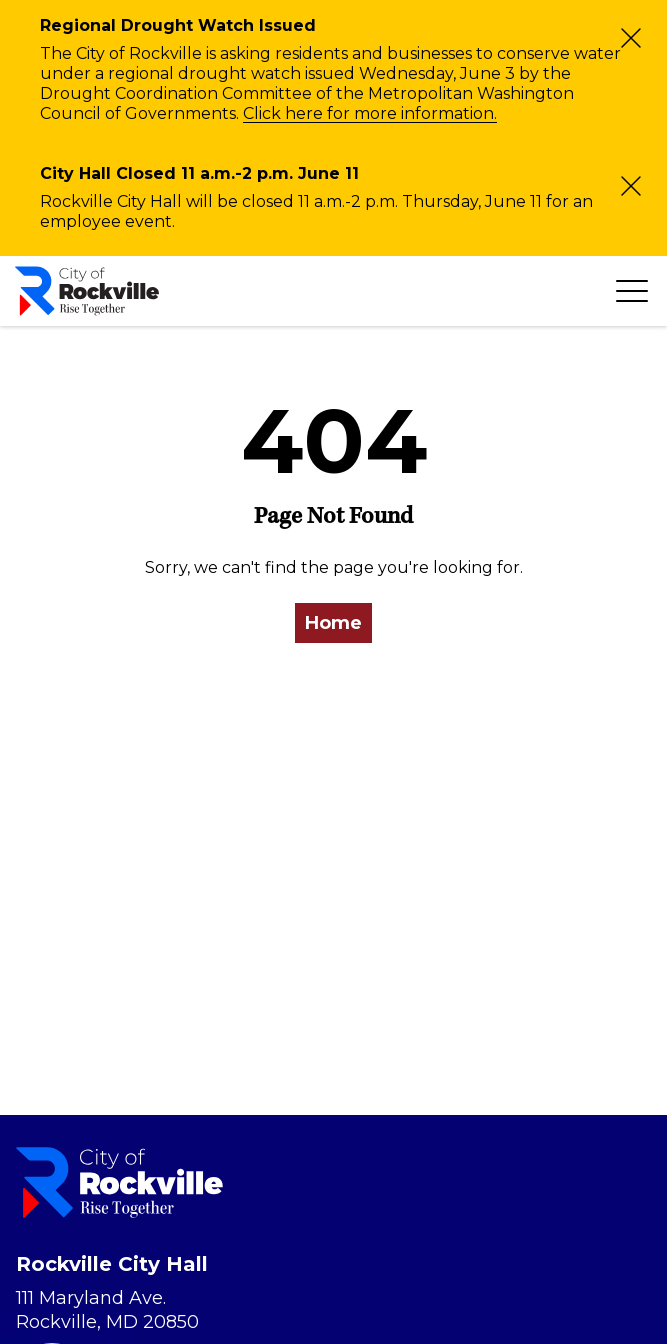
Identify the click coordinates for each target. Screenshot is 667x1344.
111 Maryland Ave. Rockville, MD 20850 (107, 1310)
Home (333, 623)
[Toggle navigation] (632, 291)
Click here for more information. (370, 113)
